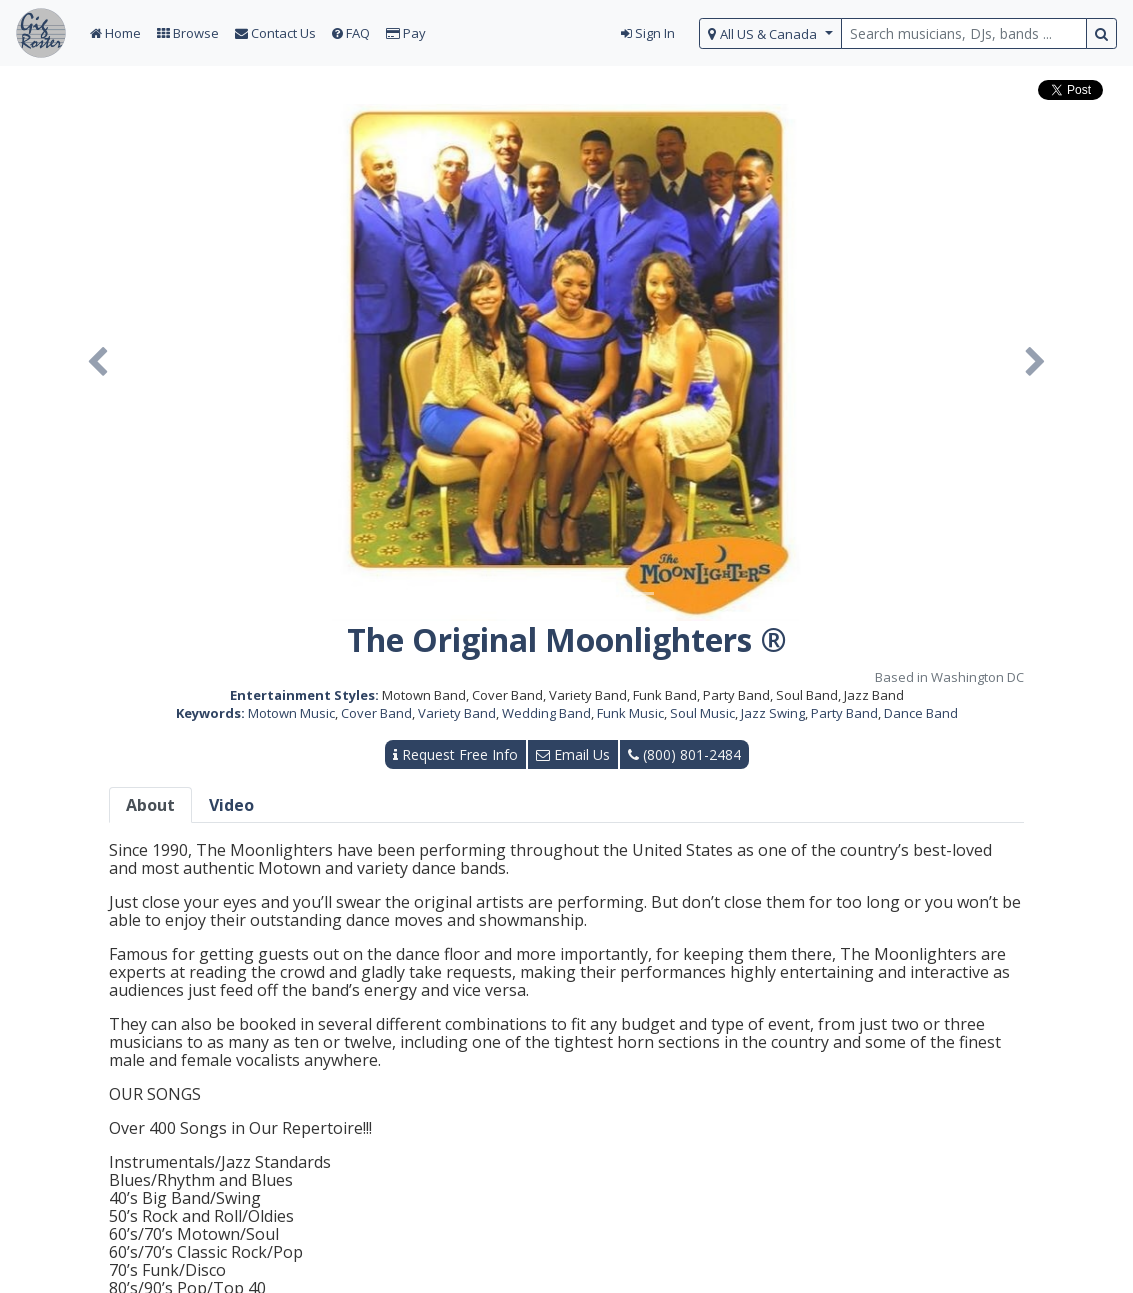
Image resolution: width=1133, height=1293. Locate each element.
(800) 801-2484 (684, 754)
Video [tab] (231, 805)
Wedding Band (546, 713)
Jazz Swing (773, 713)
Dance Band (921, 713)
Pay (406, 33)
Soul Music (702, 713)
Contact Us (275, 33)
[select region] (770, 33)
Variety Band (457, 713)
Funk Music (630, 713)
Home (115, 33)
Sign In (648, 33)
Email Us (573, 754)
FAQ (351, 33)
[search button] (1101, 33)
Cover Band (376, 713)
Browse (188, 33)
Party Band (844, 713)
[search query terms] (964, 33)
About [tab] (150, 805)
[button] (97, 362)
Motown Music (291, 713)
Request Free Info (455, 754)
